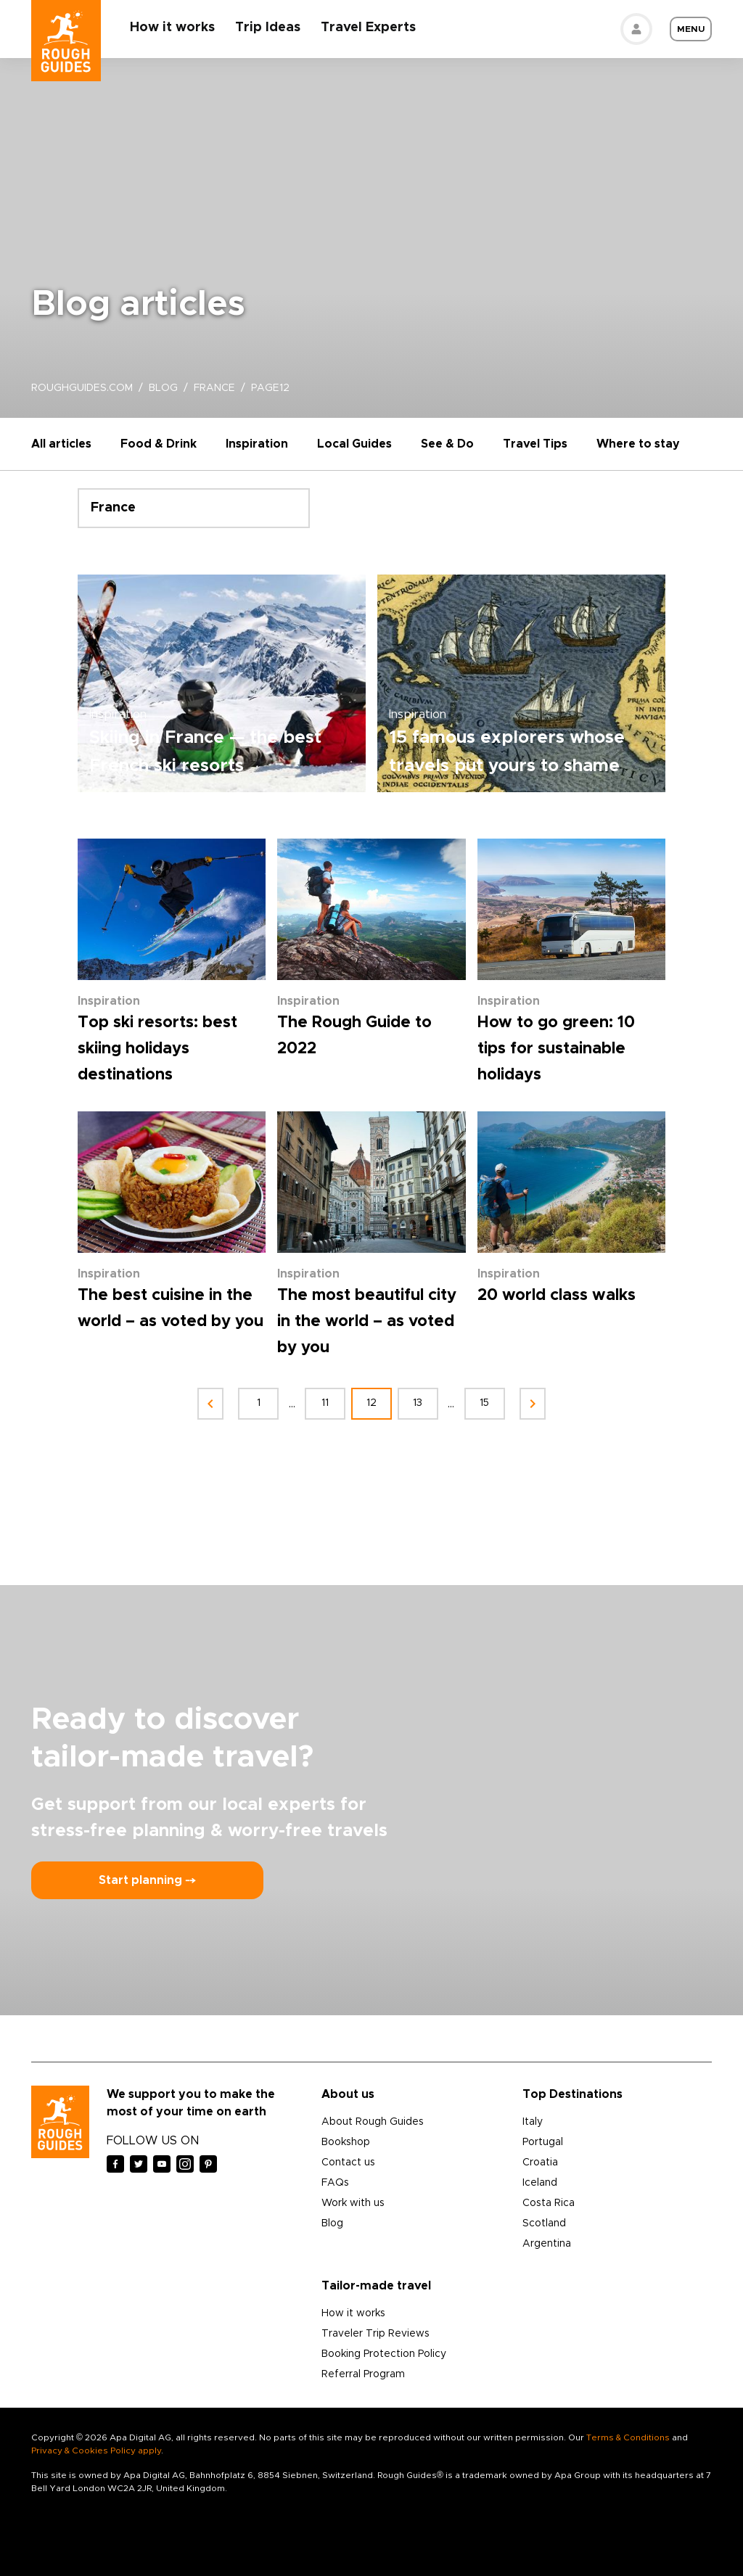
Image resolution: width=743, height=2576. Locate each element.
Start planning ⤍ (147, 1880)
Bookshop (345, 2142)
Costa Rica (548, 2203)
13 (418, 1403)
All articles (61, 444)
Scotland (544, 2223)
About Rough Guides (372, 2122)
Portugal (542, 2142)
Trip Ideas (267, 27)
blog (163, 388)
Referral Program (363, 2374)
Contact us (348, 2162)
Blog (332, 2223)
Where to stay (638, 444)
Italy (532, 2122)
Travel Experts (368, 27)
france (214, 388)
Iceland (539, 2183)
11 (325, 1403)
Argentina (546, 2244)
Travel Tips (535, 444)
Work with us (353, 2203)
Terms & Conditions (628, 2437)
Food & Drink (158, 444)
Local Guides (354, 444)
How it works (172, 27)
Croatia (540, 2162)
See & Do (447, 444)
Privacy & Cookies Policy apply (96, 2450)
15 (485, 1403)
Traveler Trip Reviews (375, 2334)
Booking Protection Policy (383, 2354)
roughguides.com (82, 388)
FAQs (335, 2183)
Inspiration (257, 444)
